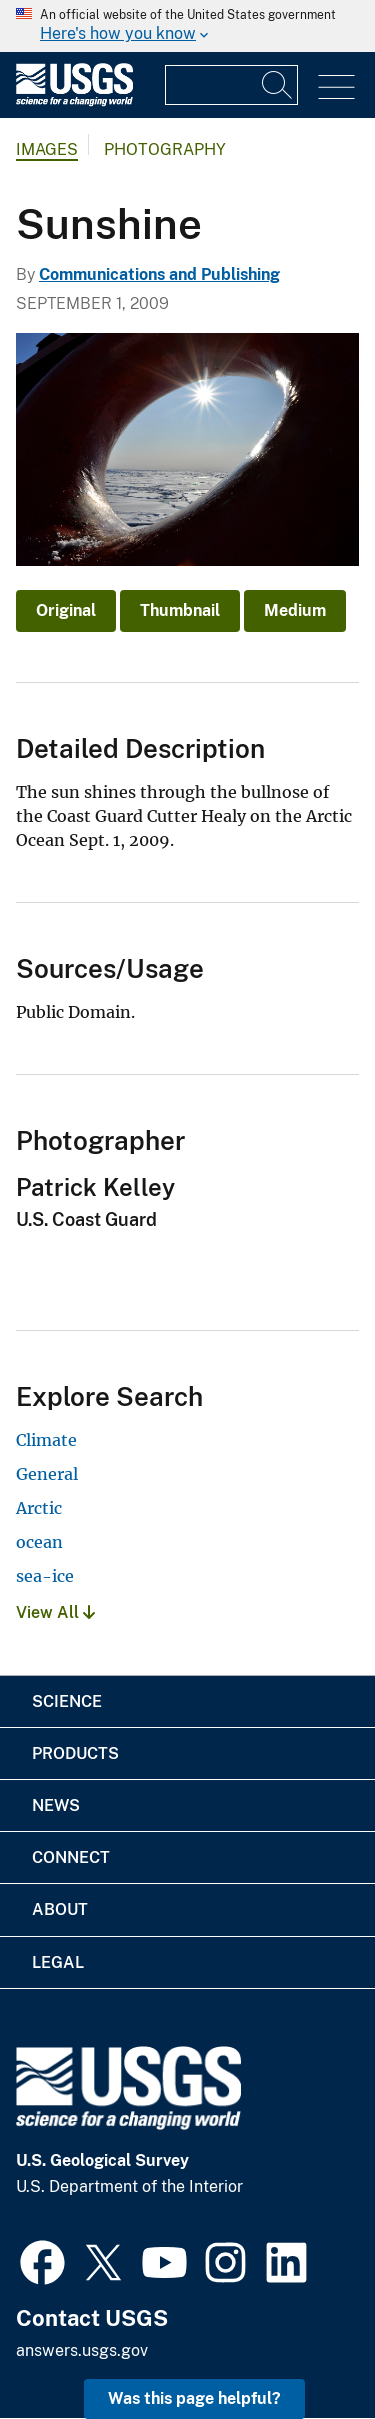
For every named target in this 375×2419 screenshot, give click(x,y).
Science (67, 1701)
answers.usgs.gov (82, 2350)
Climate (46, 1440)
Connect (71, 1857)
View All (55, 1612)
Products (75, 1753)
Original (66, 610)
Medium (295, 610)
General (47, 1474)
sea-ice (45, 1576)
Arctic (39, 1508)
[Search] (278, 85)
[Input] (231, 85)
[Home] (74, 101)
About (60, 1909)
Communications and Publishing (159, 274)
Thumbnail (180, 610)
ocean (39, 1542)
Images (47, 149)
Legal (58, 1962)
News (56, 1805)
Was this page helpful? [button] (194, 2398)
